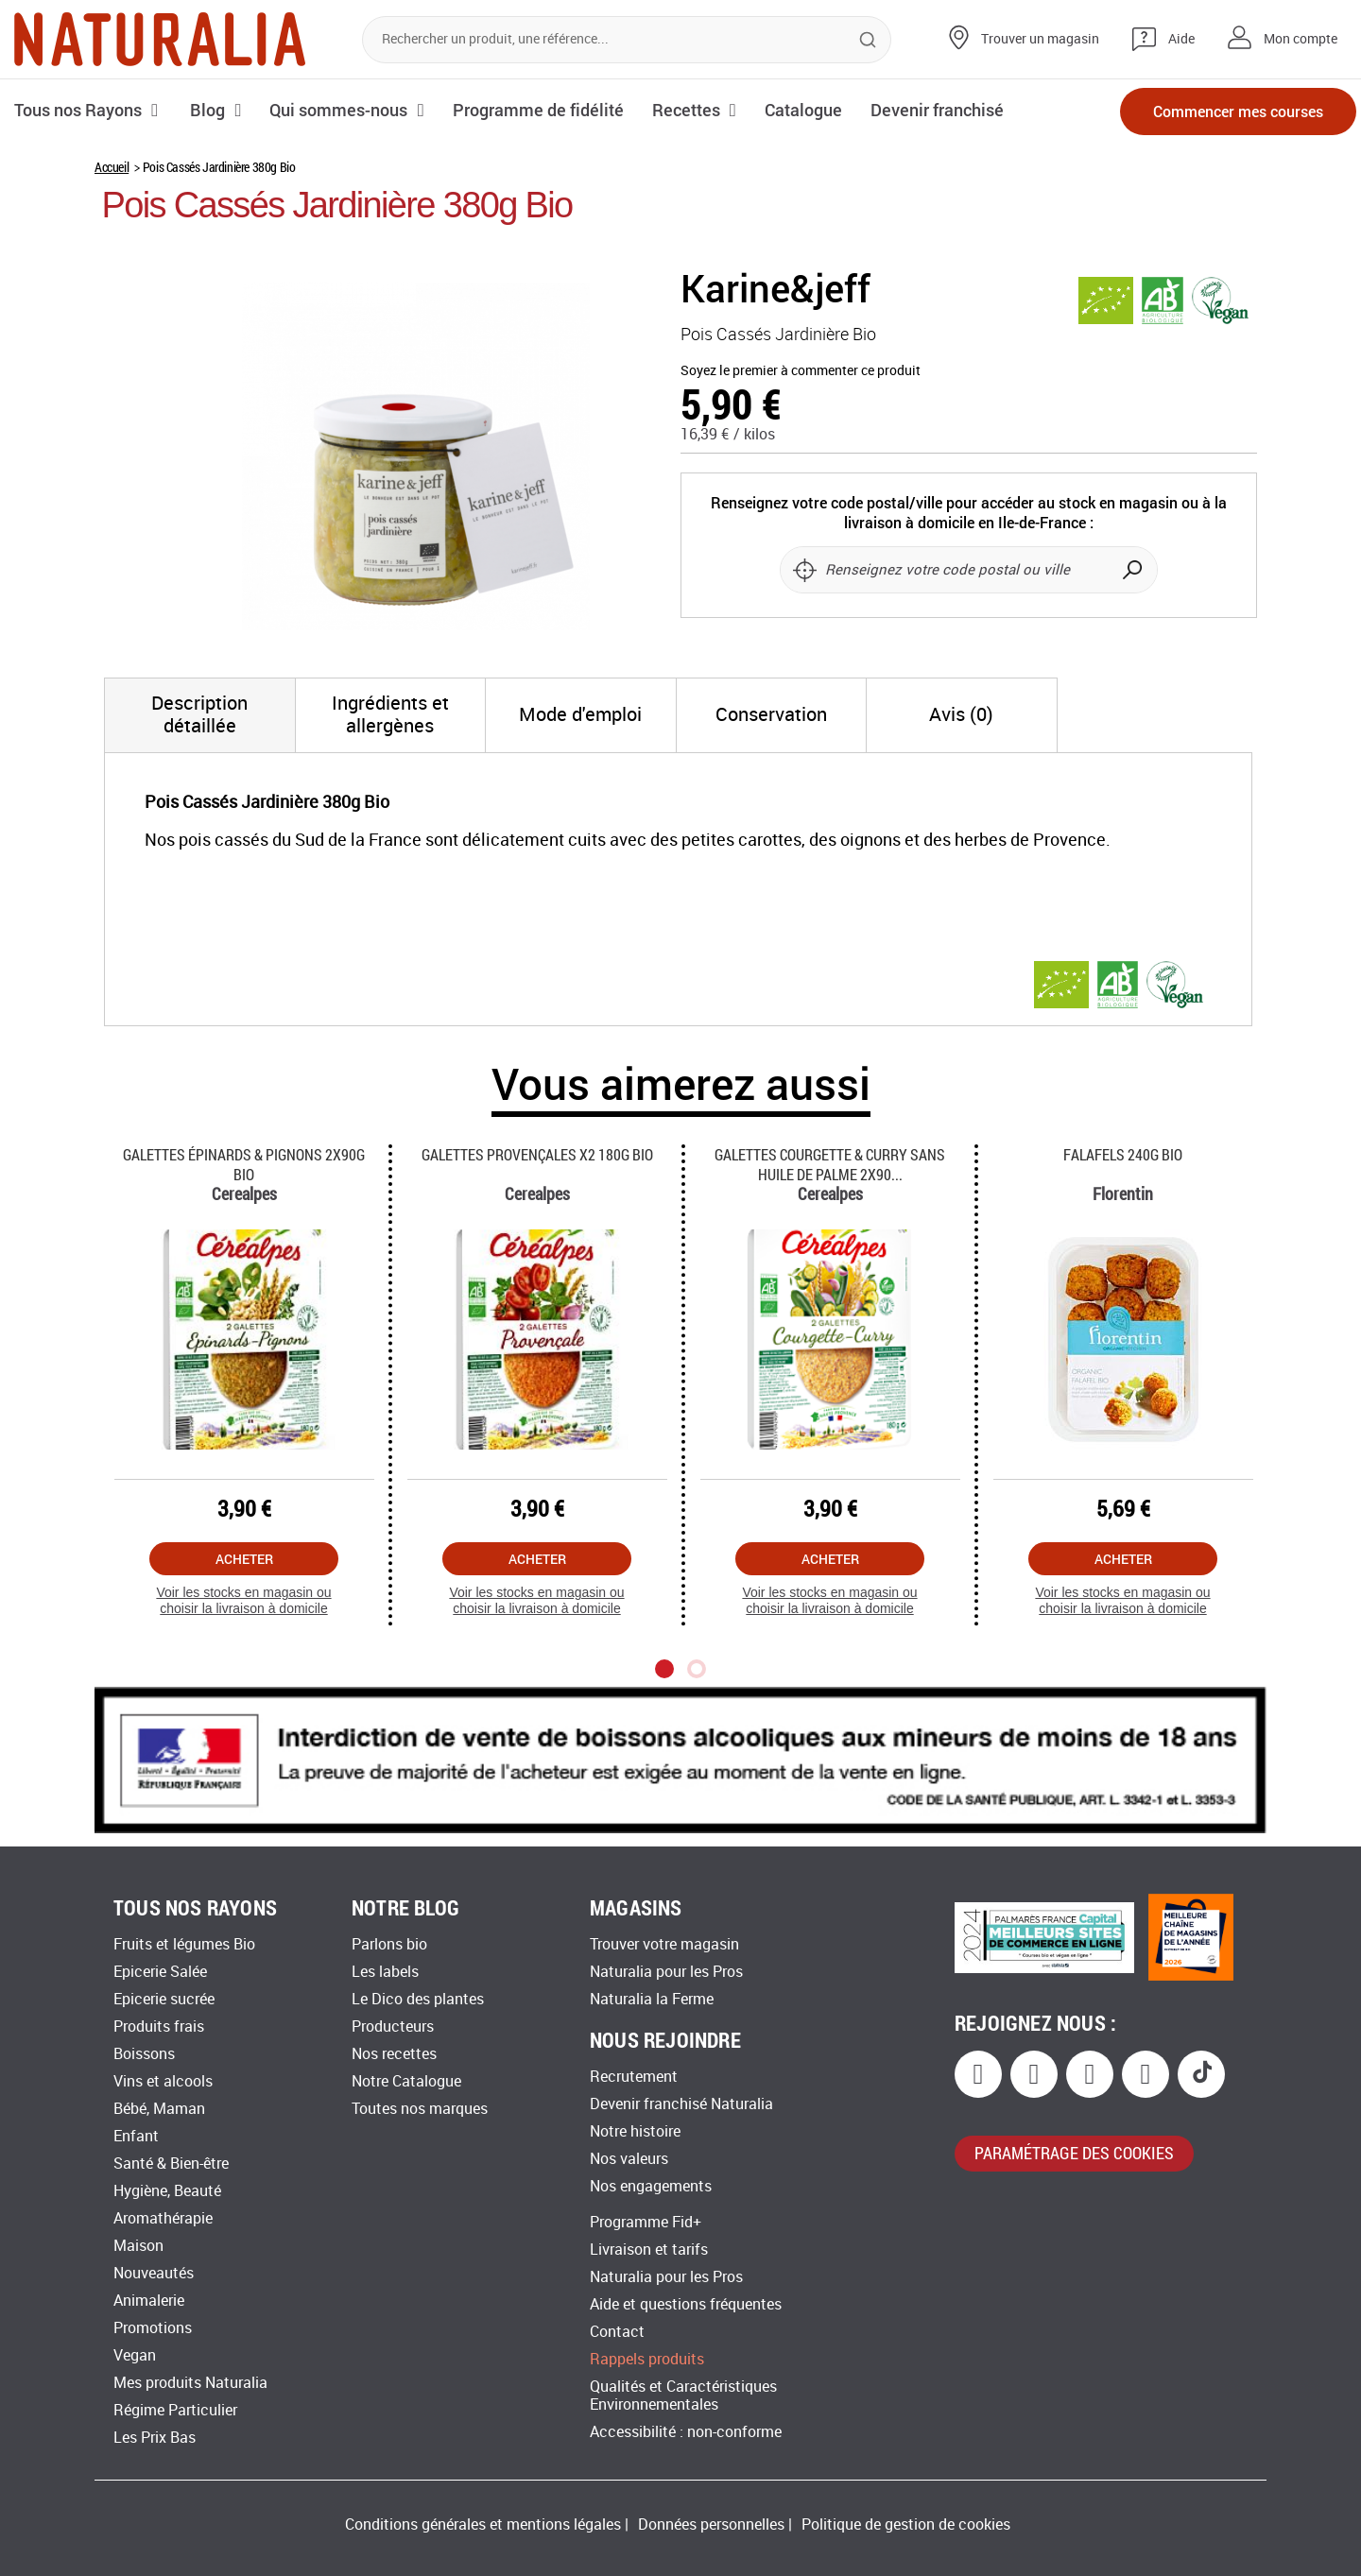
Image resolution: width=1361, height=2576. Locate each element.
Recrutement (634, 2077)
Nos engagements (651, 2186)
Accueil (112, 167)
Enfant (136, 2136)
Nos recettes (394, 2054)
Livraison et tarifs (649, 2249)
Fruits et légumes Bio (184, 1944)
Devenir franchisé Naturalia (681, 2104)
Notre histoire (635, 2131)
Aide (1181, 39)
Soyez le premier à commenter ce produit (800, 371)
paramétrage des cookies (1074, 2152)
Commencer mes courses (1238, 111)
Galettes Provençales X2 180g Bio (537, 1154)
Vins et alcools (163, 2081)
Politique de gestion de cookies (905, 2524)
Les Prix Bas (154, 2438)
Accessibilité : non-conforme (686, 2432)
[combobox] (626, 39)
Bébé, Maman (159, 2109)
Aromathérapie (163, 2218)
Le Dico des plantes (418, 1999)
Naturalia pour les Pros (666, 1972)
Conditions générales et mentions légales (483, 2524)
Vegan (134, 2355)
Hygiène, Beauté (167, 2191)
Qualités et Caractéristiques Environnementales (683, 2395)
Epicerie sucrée (164, 1999)
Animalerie (148, 2301)
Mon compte (1300, 39)
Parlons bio (389, 1944)
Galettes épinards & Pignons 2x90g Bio (244, 1164)
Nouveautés (153, 2273)
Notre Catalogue (406, 2081)
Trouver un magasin (1040, 39)
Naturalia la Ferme (652, 1999)
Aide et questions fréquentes (686, 2304)
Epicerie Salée (160, 1972)
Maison (138, 2246)
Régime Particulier (175, 2410)
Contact (617, 2332)
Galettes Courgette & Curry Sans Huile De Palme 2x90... (830, 1164)
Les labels (385, 1972)
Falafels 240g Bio (1122, 1154)
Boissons (144, 2054)
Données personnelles (711, 2524)
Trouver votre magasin (664, 1944)
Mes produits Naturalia (190, 2383)
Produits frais (158, 2026)
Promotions (152, 2328)
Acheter (244, 1559)
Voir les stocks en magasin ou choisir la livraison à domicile (243, 1600)
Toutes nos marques (420, 2109)
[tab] (200, 715)
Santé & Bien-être (171, 2163)
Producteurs (393, 2026)
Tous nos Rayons (78, 109)
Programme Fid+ (645, 2222)
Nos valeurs (629, 2159)
